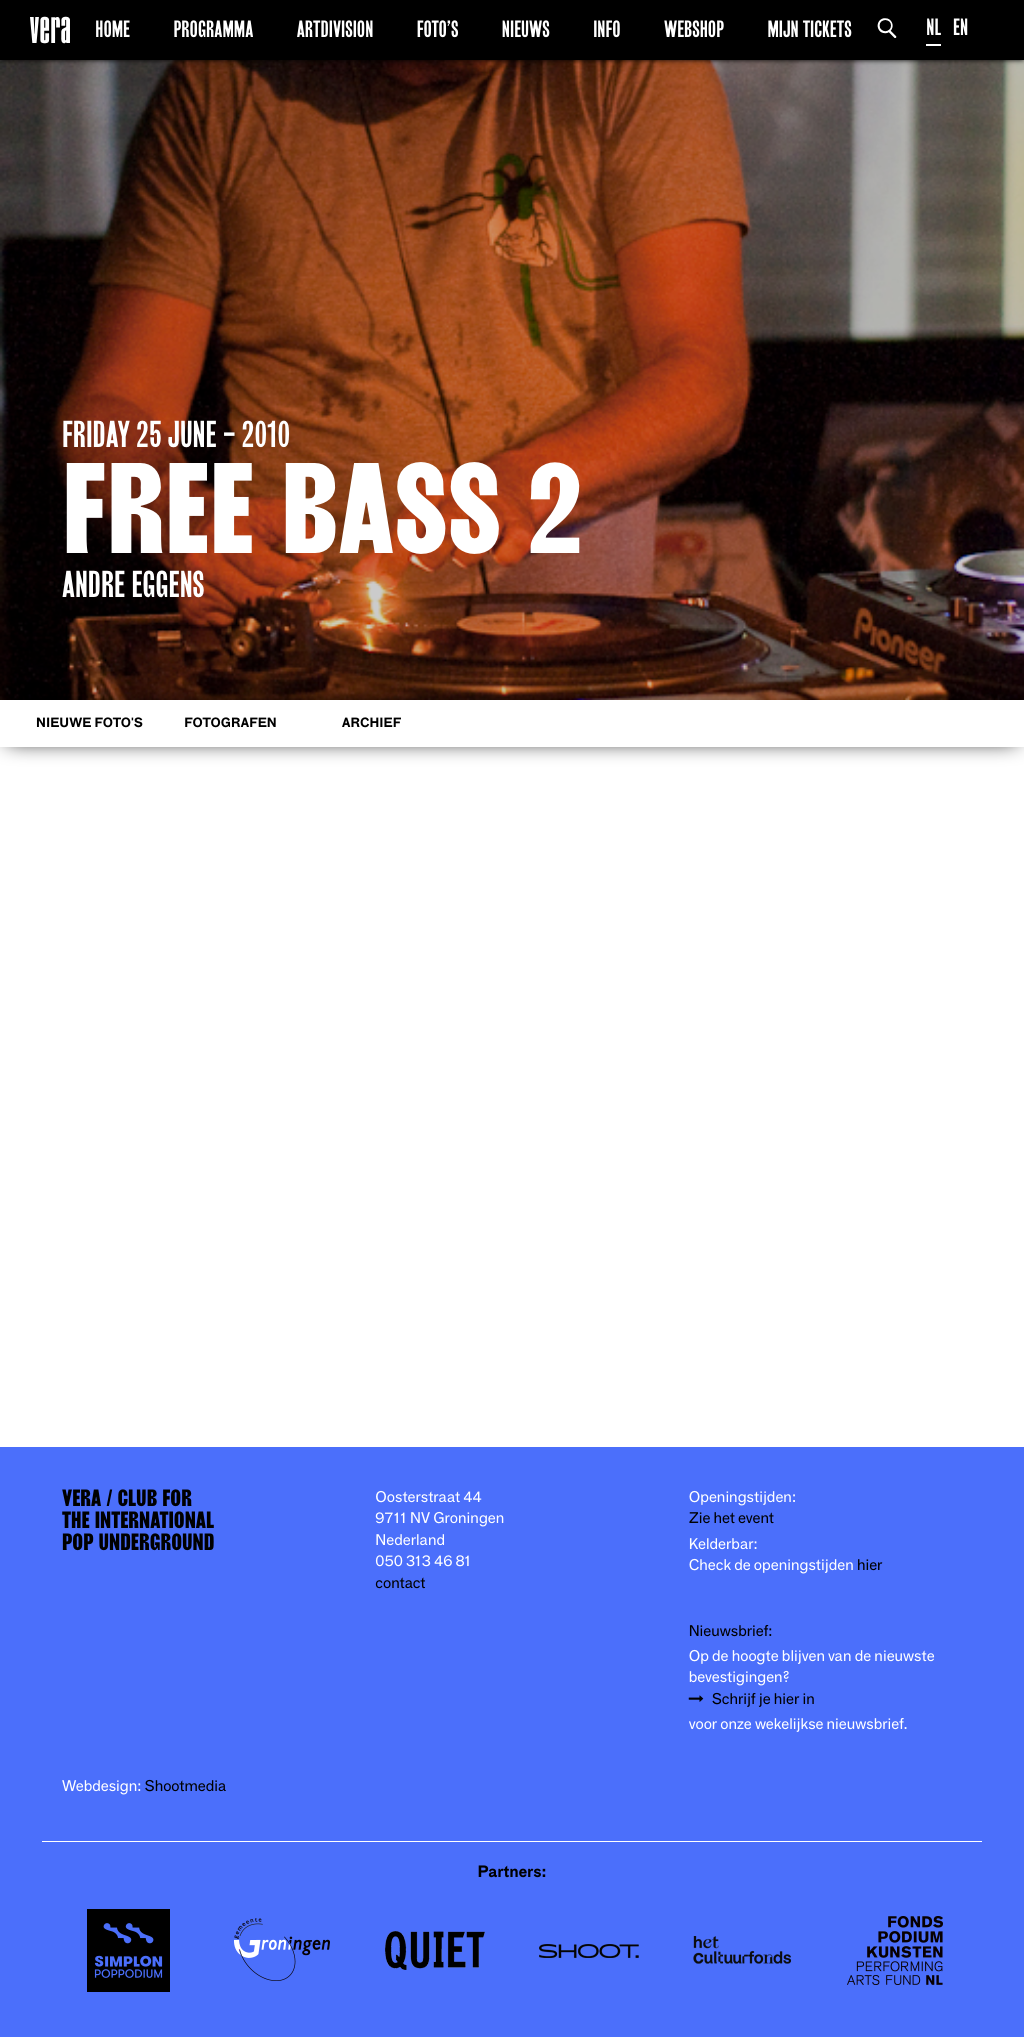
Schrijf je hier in (763, 1699)
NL (933, 27)
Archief (371, 723)
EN (960, 27)
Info (606, 29)
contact (400, 1583)
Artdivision (335, 29)
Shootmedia (186, 1786)
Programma (213, 29)
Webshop (694, 29)
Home (112, 29)
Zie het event (731, 1518)
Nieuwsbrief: (731, 1631)
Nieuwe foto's (89, 723)
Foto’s (438, 29)
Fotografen (230, 723)
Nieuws (526, 29)
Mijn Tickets (809, 29)
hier (869, 1565)
